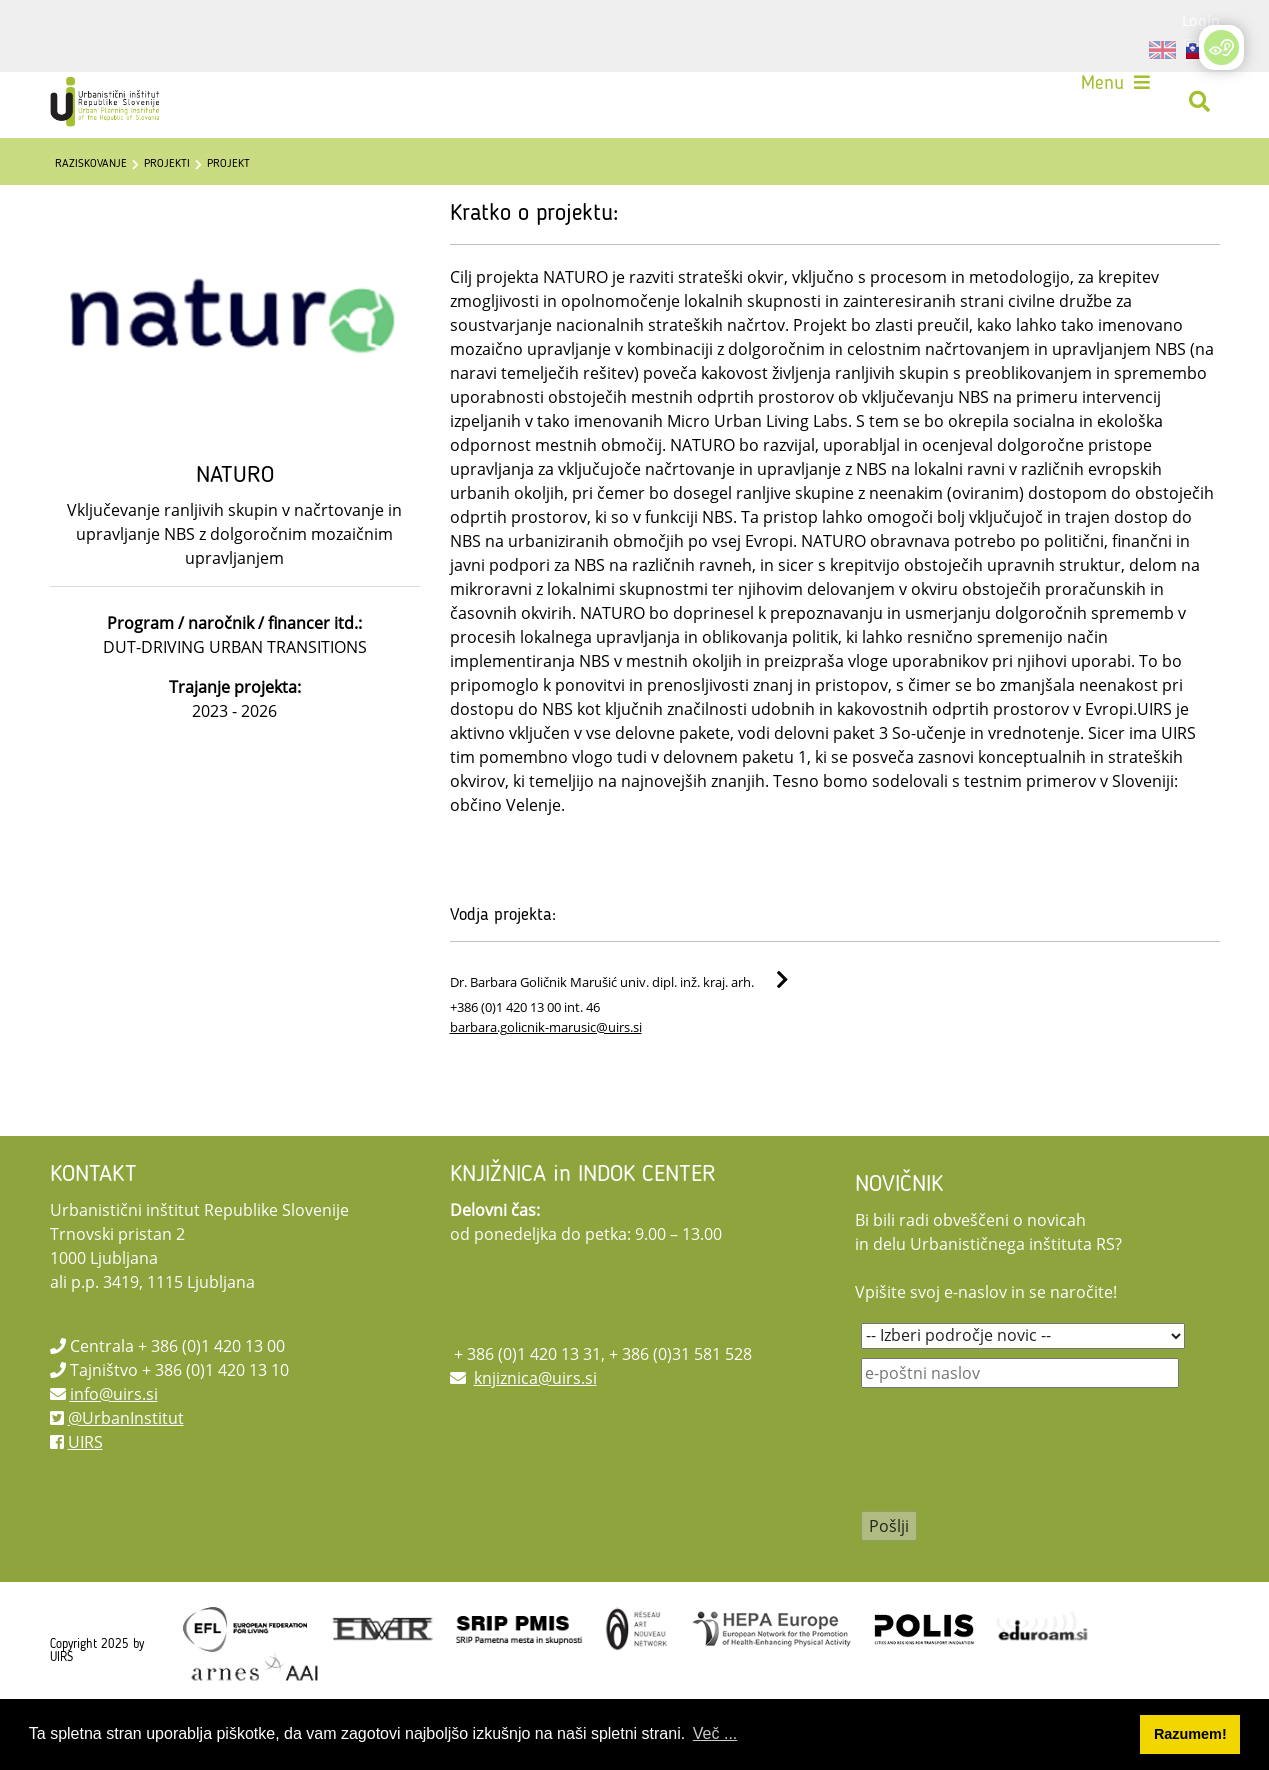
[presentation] (1013, 1513)
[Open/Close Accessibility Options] (1221, 47)
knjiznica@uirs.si (535, 1428)
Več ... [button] (715, 1733)
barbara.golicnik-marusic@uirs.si (546, 1077)
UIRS (85, 1492)
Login (1201, 20)
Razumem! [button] (1190, 1734)
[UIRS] (119, 108)
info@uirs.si (114, 1444)
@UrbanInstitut (126, 1468)
